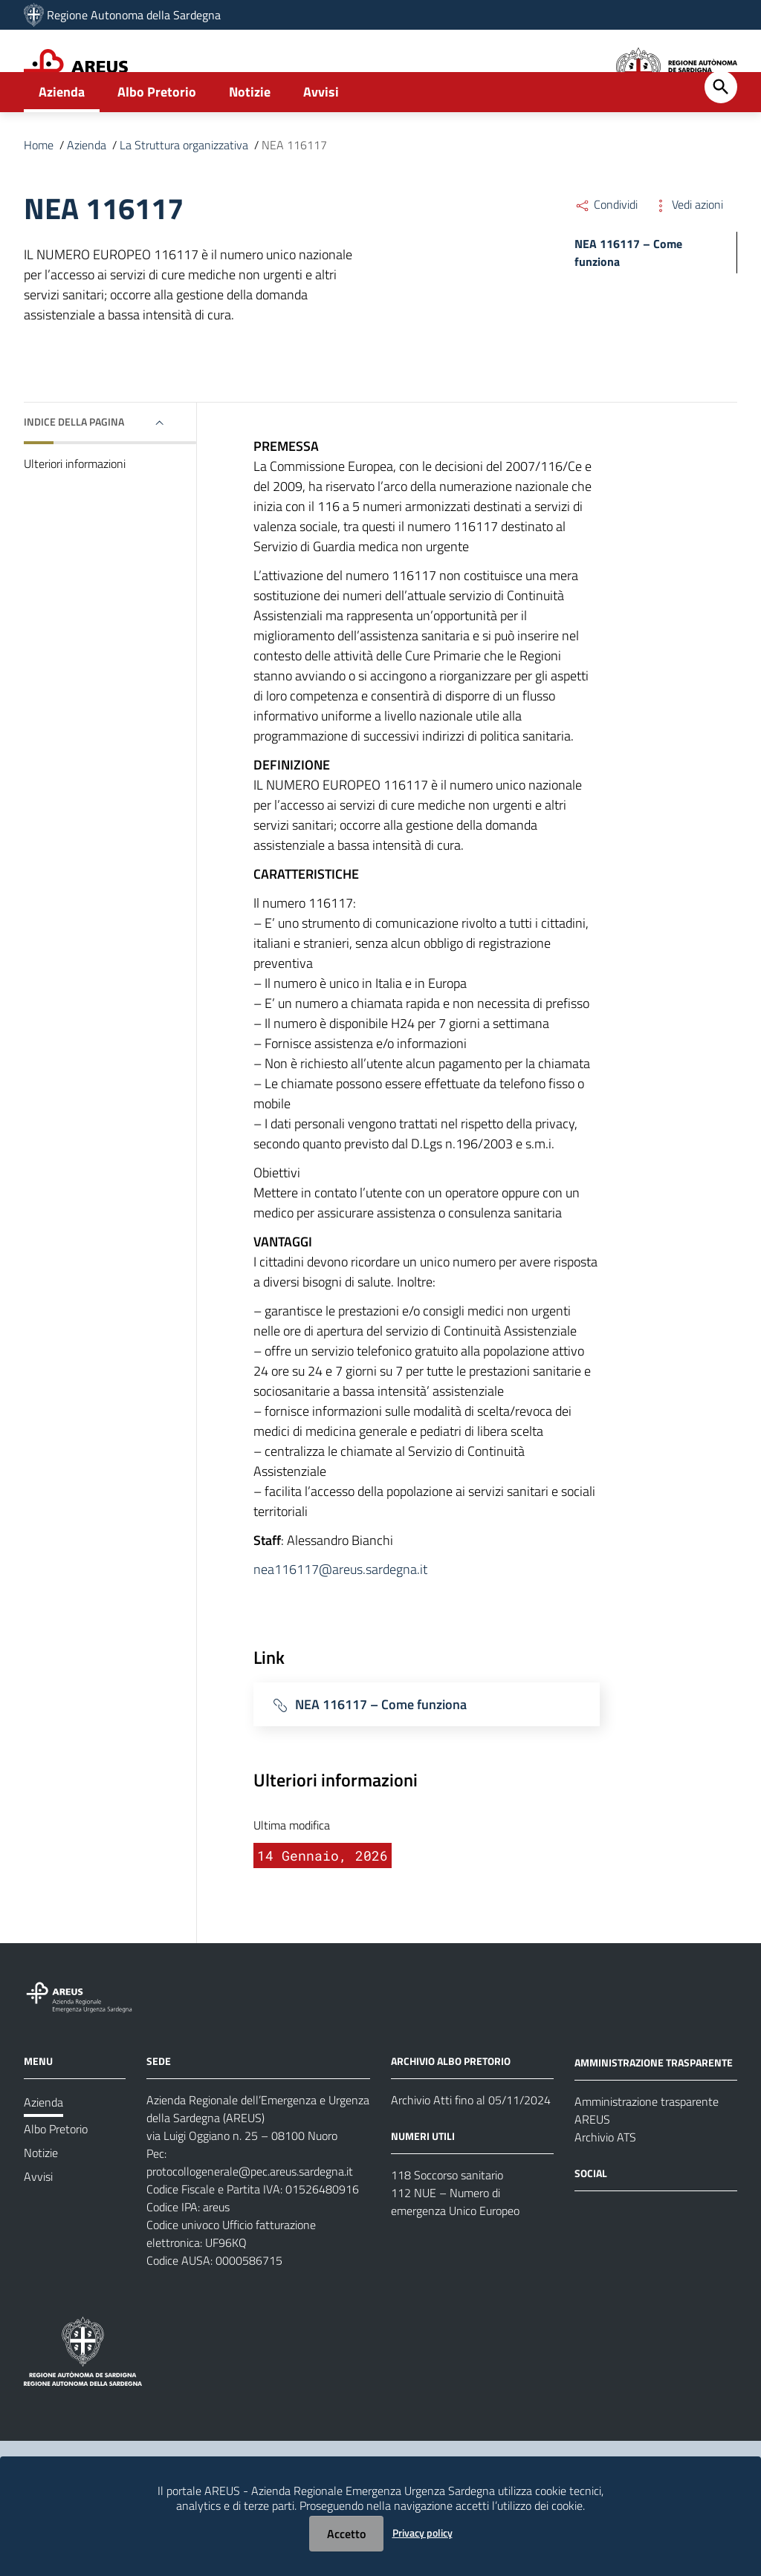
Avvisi (321, 139)
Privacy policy (422, 2532)
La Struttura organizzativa (184, 192)
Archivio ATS (605, 2184)
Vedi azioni (687, 251)
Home (39, 192)
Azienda (62, 139)
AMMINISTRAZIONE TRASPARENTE (653, 2109)
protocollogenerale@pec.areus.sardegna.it (249, 2218)
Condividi (606, 251)
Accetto (346, 2534)
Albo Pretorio (156, 139)
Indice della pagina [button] (74, 468)
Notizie (250, 139)
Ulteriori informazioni (75, 510)
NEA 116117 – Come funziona (381, 1750)
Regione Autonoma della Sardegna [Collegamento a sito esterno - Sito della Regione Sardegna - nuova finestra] (134, 15)
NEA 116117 (294, 192)
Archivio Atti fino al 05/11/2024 (471, 2147)
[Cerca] (721, 133)
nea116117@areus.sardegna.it (340, 1616)
